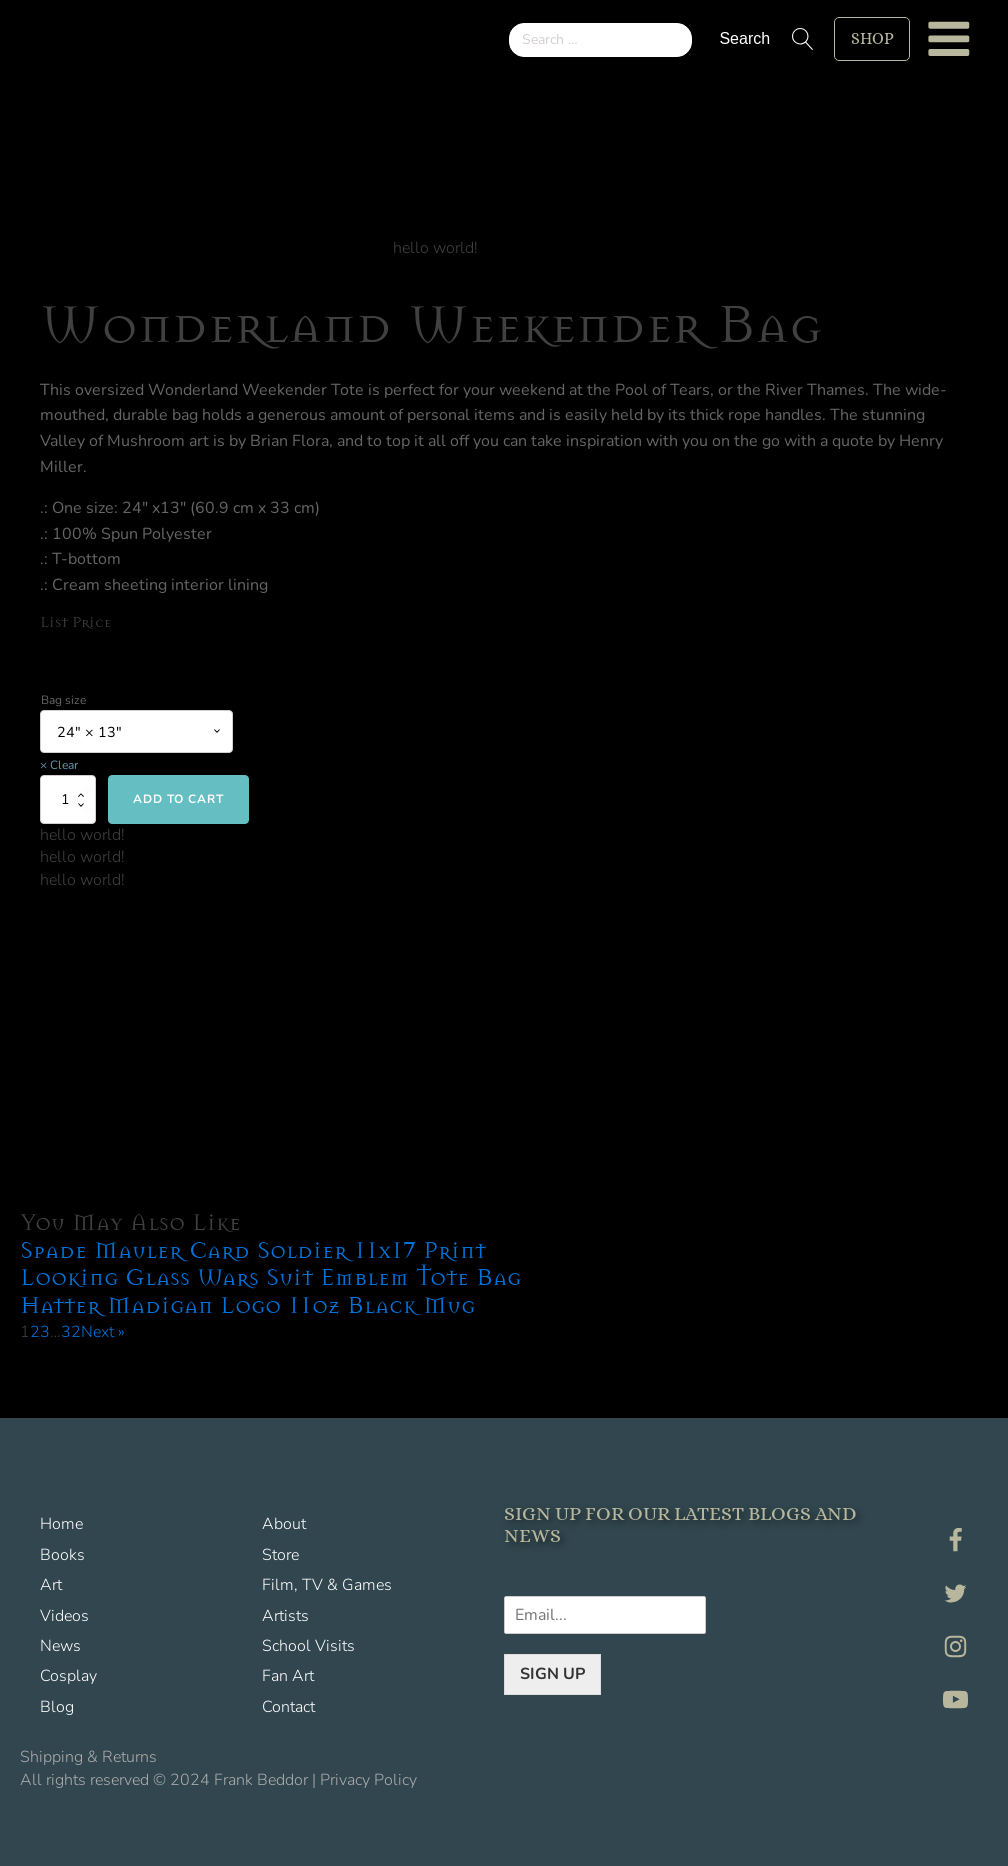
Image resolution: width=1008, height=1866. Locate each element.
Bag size (63, 700)
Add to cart (178, 800)
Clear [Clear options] (64, 765)
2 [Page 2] (35, 1332)
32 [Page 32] (71, 1332)
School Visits (308, 1646)
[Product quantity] (68, 800)
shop (871, 38)
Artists (285, 1616)
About (284, 1525)
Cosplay (68, 1677)
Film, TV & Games (327, 1586)
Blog (57, 1707)
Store (280, 1555)
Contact (288, 1707)
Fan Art (288, 1677)
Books (62, 1555)
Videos (64, 1616)
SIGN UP (552, 1673)
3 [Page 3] (45, 1332)
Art (51, 1586)
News (60, 1646)
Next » (103, 1332)
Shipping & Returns (88, 1757)
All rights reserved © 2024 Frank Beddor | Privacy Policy (218, 1780)
